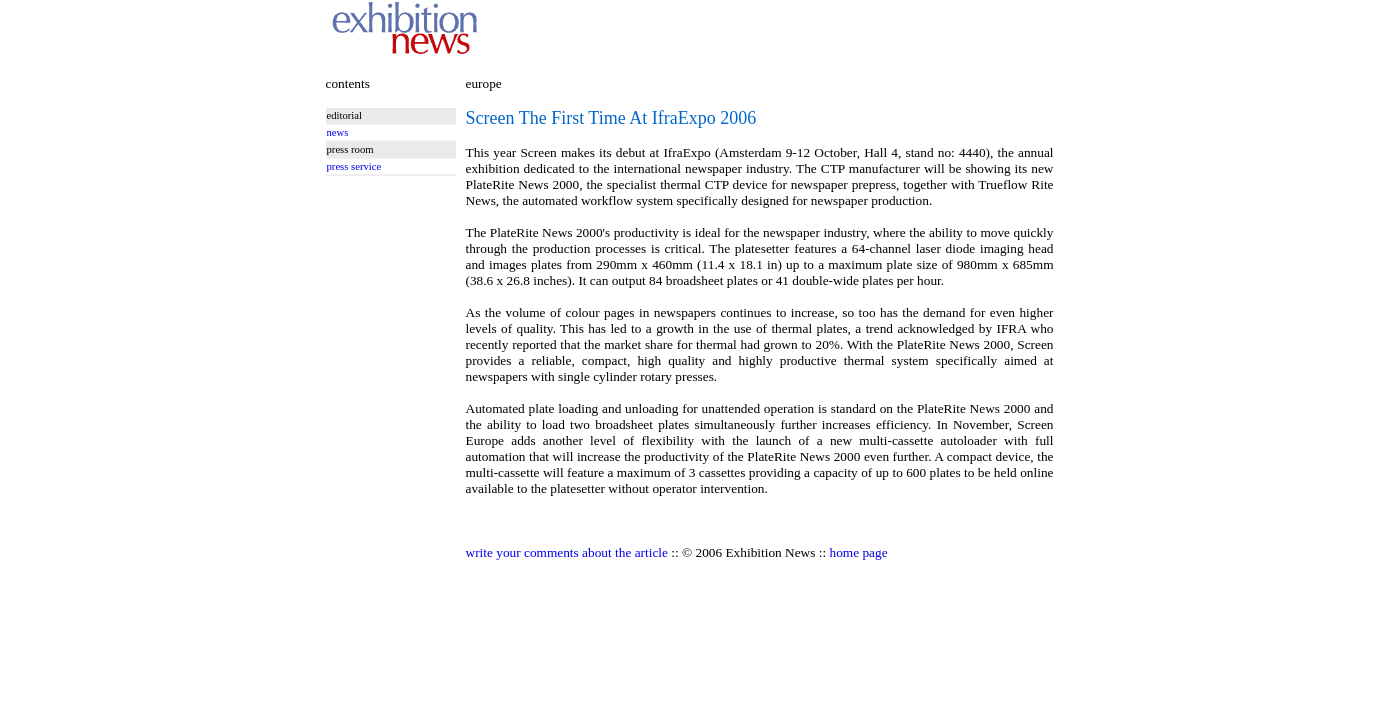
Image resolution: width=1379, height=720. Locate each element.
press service (354, 166)
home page (859, 552)
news (338, 132)
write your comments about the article (567, 552)
